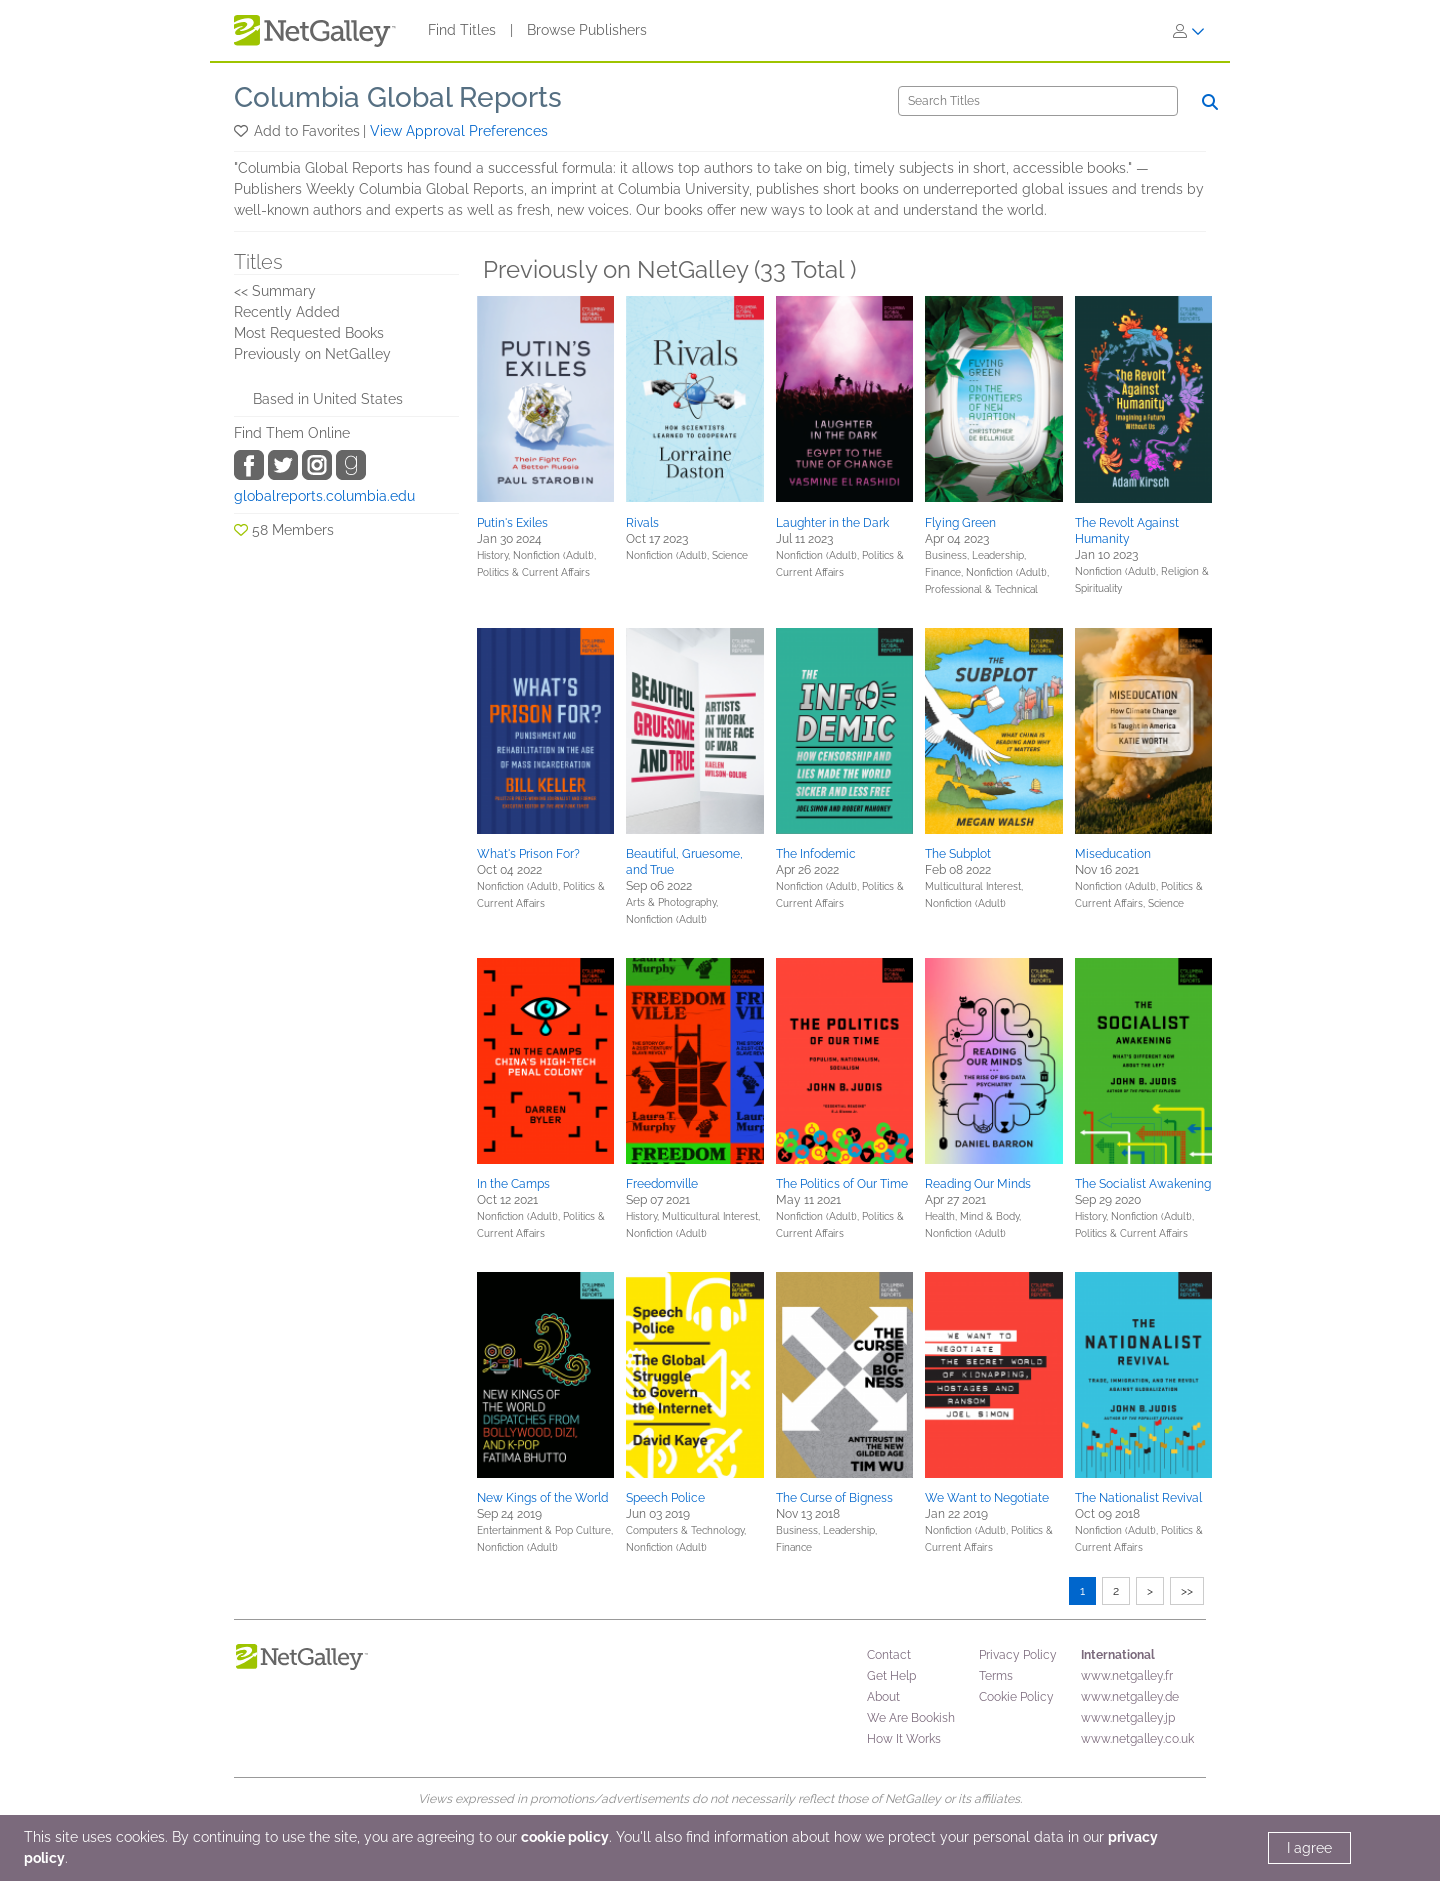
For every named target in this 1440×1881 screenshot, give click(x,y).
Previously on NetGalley (312, 354)
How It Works (904, 1739)
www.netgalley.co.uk (1137, 1739)
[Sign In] (1189, 31)
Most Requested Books (309, 333)
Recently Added (287, 312)
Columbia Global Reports (398, 97)
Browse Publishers (587, 30)
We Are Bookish (911, 1718)
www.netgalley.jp (1128, 1718)
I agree (1309, 1848)
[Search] (1038, 101)
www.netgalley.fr (1127, 1676)
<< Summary (275, 291)
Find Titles (462, 30)
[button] (242, 131)
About (883, 1697)
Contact (889, 1655)
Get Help (891, 1676)
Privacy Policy (1018, 1655)
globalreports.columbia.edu (324, 496)
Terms (996, 1676)
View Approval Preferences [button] (459, 131)
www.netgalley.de (1130, 1697)
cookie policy (565, 1837)
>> (1187, 1591)
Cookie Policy (1016, 1697)
